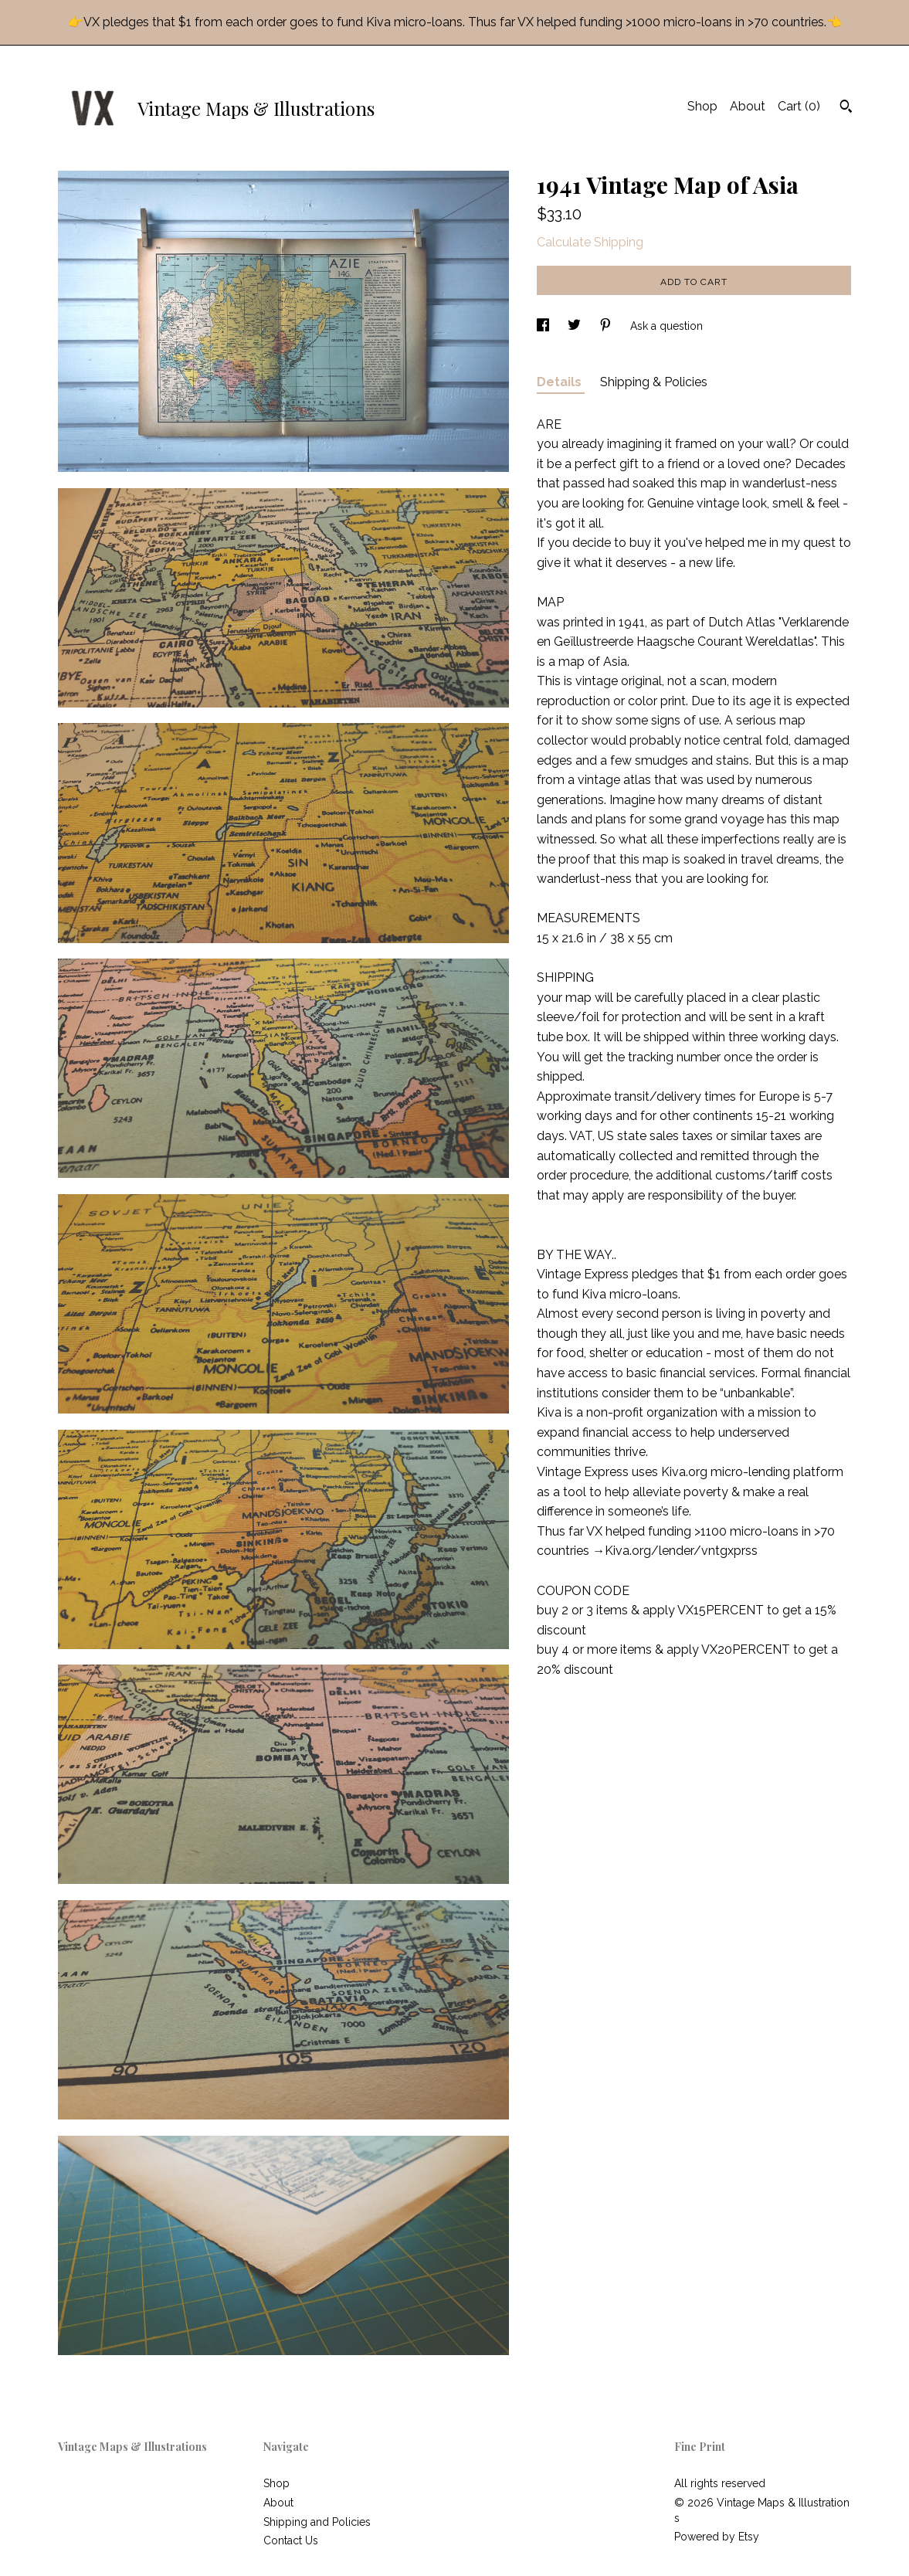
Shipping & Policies (653, 382)
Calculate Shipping (590, 242)
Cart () (799, 106)
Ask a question (666, 326)
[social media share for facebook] (544, 326)
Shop (702, 106)
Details (561, 382)
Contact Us (290, 2540)
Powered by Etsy (716, 2536)
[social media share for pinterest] (607, 326)
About (747, 106)
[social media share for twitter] (576, 326)
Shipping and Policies (317, 2522)
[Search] (846, 108)
